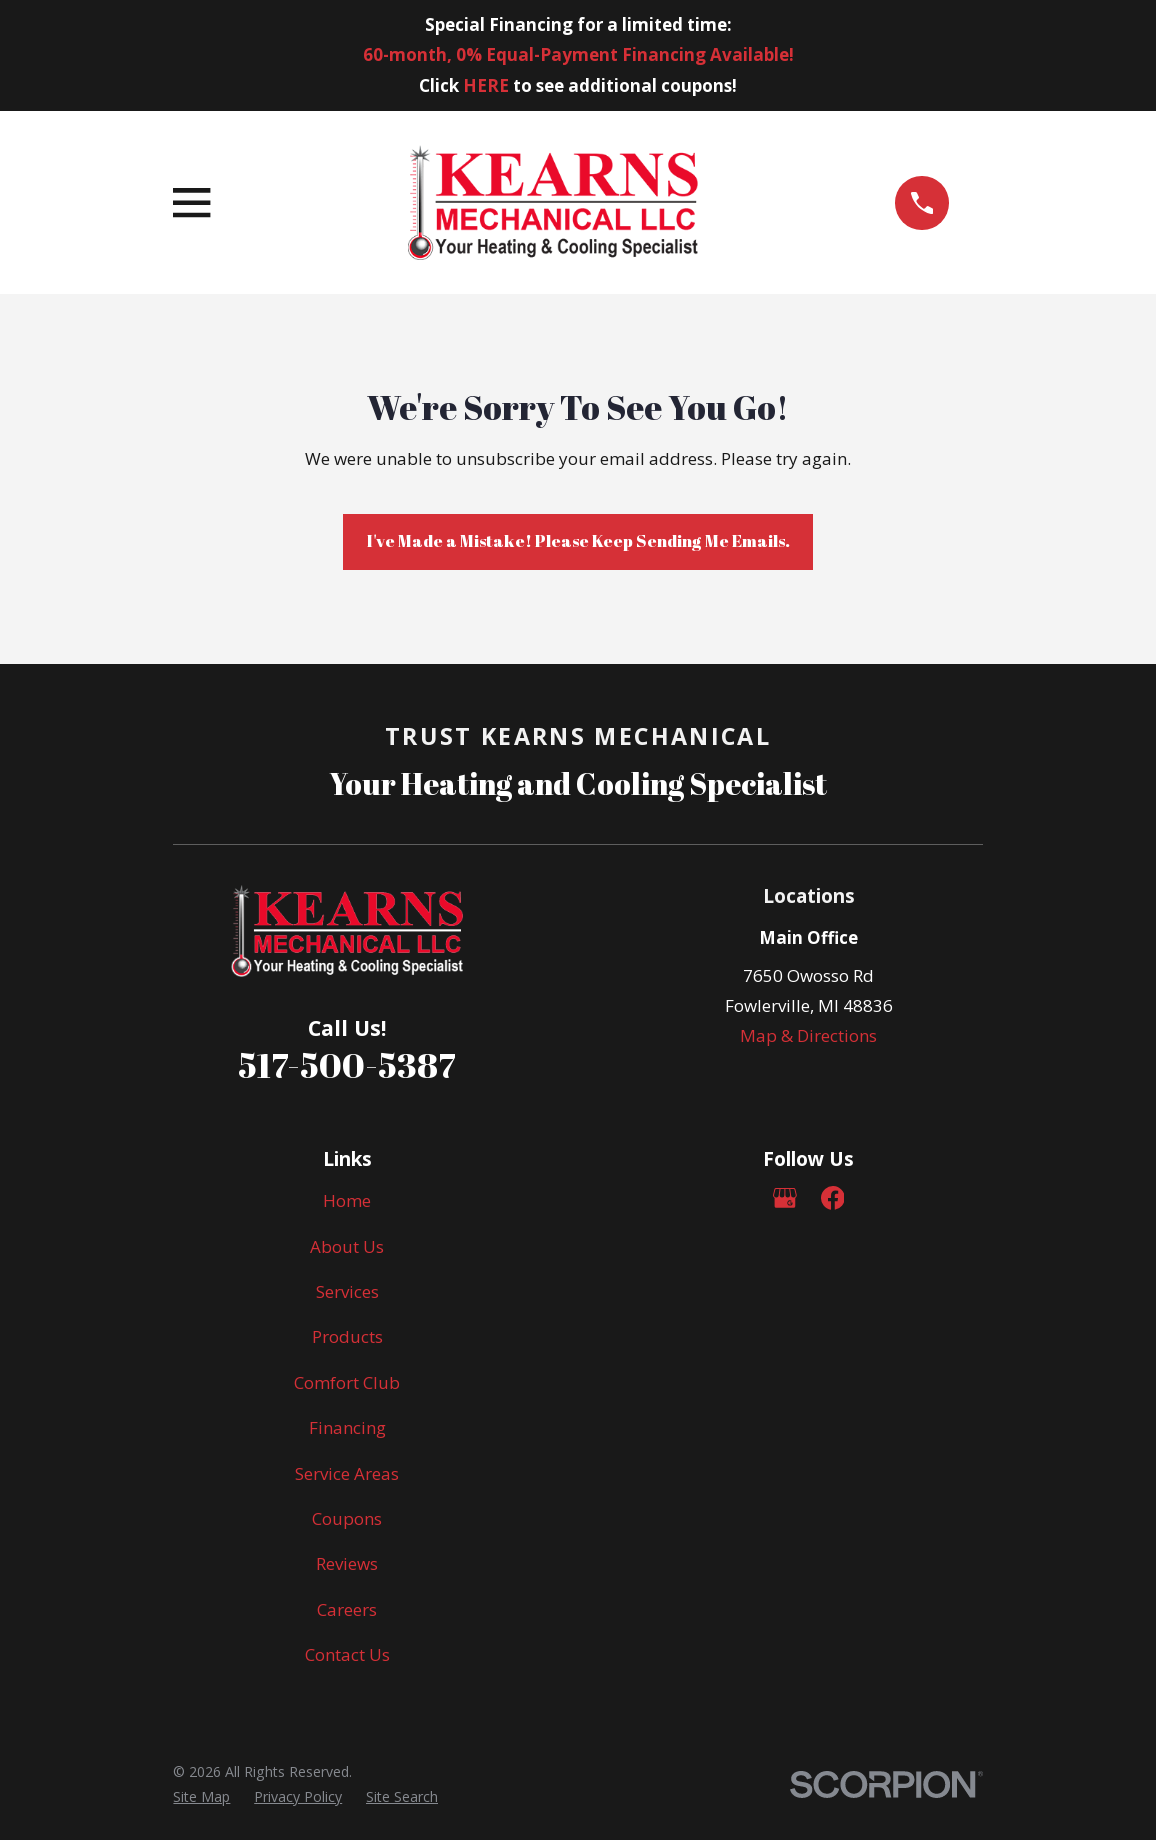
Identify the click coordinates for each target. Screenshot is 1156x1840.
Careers (347, 1609)
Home (347, 1200)
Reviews (347, 1563)
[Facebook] (833, 1198)
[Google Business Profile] (785, 1198)
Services (347, 1291)
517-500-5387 (347, 1065)
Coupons (347, 1518)
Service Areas (347, 1473)
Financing (347, 1427)
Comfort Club (347, 1382)
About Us (347, 1246)
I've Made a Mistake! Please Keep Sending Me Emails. (578, 540)
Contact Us (347, 1654)
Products (347, 1336)
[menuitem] (201, 1796)
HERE (486, 85)
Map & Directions (808, 1035)
